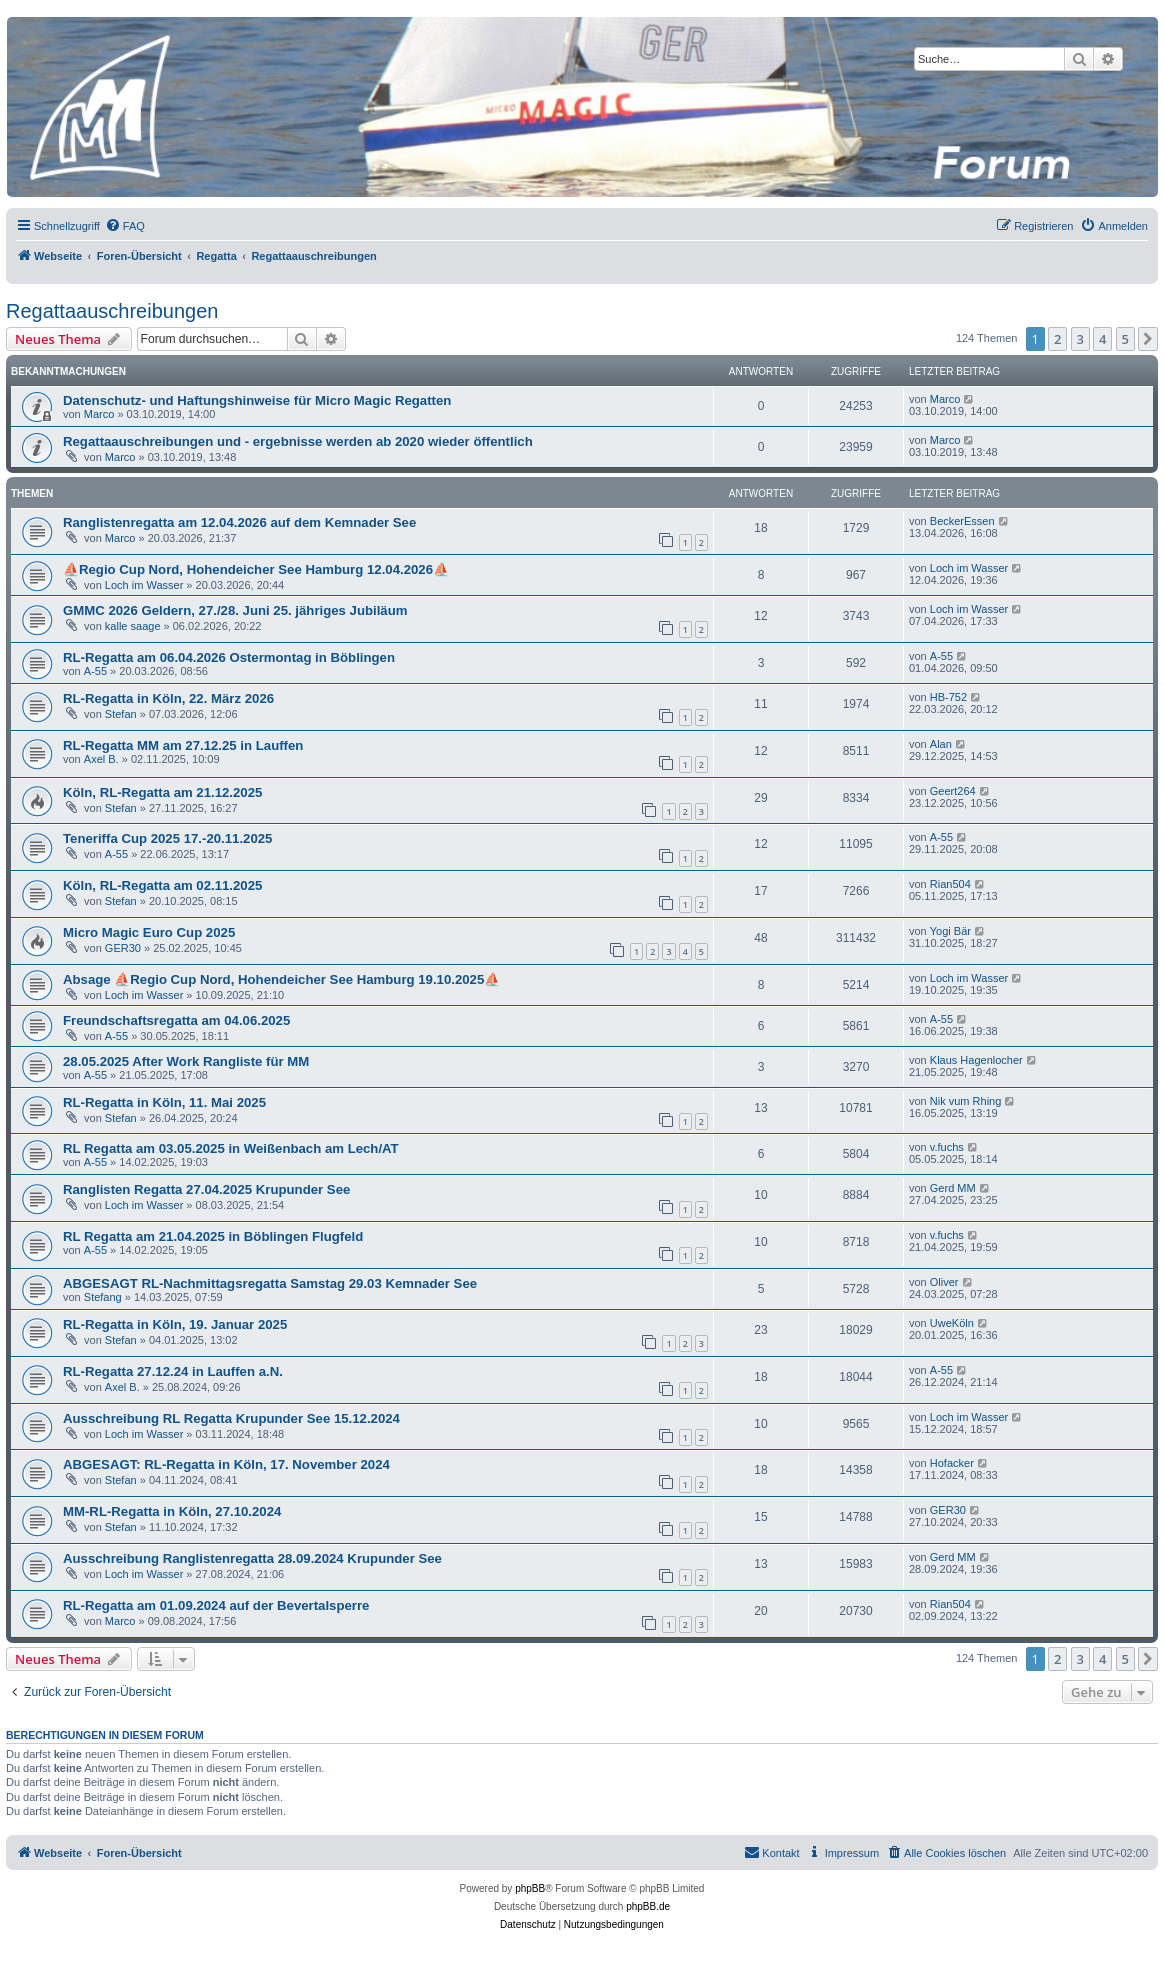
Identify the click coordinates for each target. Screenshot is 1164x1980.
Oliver (944, 1282)
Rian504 (950, 884)
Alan (941, 744)
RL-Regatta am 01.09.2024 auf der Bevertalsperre (216, 1605)
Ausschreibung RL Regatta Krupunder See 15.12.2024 (231, 1418)
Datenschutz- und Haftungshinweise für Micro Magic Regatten (257, 400)
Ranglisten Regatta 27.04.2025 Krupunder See (206, 1189)
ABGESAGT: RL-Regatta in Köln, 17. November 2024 (226, 1464)
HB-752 (948, 697)
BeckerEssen (962, 521)
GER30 (123, 948)
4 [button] (1102, 339)
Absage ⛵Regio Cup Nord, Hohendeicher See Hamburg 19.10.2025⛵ (281, 979)
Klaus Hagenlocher (976, 1060)
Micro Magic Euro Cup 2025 (149, 932)
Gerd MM (953, 1188)
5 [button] (1125, 339)
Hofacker (952, 1463)
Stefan (121, 714)
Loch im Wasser (144, 585)
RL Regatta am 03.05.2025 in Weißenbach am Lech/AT (231, 1148)
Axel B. (101, 759)
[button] (1148, 339)
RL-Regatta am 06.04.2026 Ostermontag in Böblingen (229, 657)
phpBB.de (648, 1906)
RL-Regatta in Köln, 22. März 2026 (168, 698)
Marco (99, 414)
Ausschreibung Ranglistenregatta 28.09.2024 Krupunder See (252, 1558)
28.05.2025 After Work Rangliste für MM (186, 1061)
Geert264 (953, 791)
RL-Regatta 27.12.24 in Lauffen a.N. (173, 1371)
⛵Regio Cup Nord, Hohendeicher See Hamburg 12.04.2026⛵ (256, 569)
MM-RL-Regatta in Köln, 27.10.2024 (172, 1511)
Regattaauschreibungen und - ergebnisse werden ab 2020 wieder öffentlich (298, 441)
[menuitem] (125, 226)
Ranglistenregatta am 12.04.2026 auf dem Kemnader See (239, 522)
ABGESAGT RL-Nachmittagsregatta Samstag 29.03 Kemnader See (270, 1283)
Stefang (103, 1297)
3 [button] (1080, 339)
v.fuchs (947, 1147)
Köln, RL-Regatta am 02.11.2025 (162, 885)
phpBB (530, 1888)
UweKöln (952, 1323)
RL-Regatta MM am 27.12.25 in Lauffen (183, 745)
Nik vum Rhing (966, 1101)
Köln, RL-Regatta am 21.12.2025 (162, 792)
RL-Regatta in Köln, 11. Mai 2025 (164, 1102)
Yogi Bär (950, 931)
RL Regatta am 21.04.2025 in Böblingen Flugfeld (213, 1236)
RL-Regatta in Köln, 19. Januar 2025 (175, 1324)
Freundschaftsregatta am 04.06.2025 (176, 1020)
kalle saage (133, 626)
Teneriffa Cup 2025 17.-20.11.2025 (167, 838)
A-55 (95, 671)
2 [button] (1057, 339)
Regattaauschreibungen (112, 311)
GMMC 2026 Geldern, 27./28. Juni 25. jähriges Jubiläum (235, 610)
